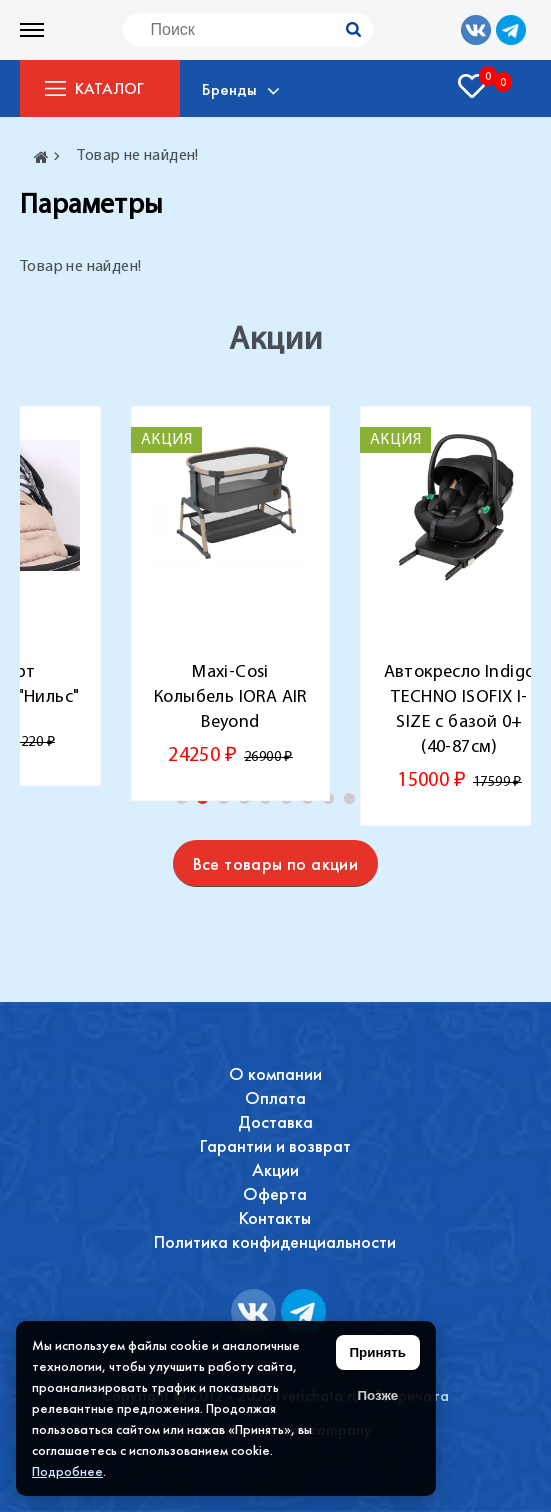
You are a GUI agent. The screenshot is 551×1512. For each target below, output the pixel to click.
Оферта (275, 1193)
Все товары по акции (276, 863)
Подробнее (67, 1471)
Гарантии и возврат (275, 1145)
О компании (275, 1073)
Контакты (275, 1217)
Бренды (232, 89)
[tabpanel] (230, 603)
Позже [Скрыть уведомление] (377, 1395)
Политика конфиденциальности (275, 1241)
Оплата (275, 1097)
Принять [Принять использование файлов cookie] (378, 1352)
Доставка (275, 1121)
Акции (275, 1169)
